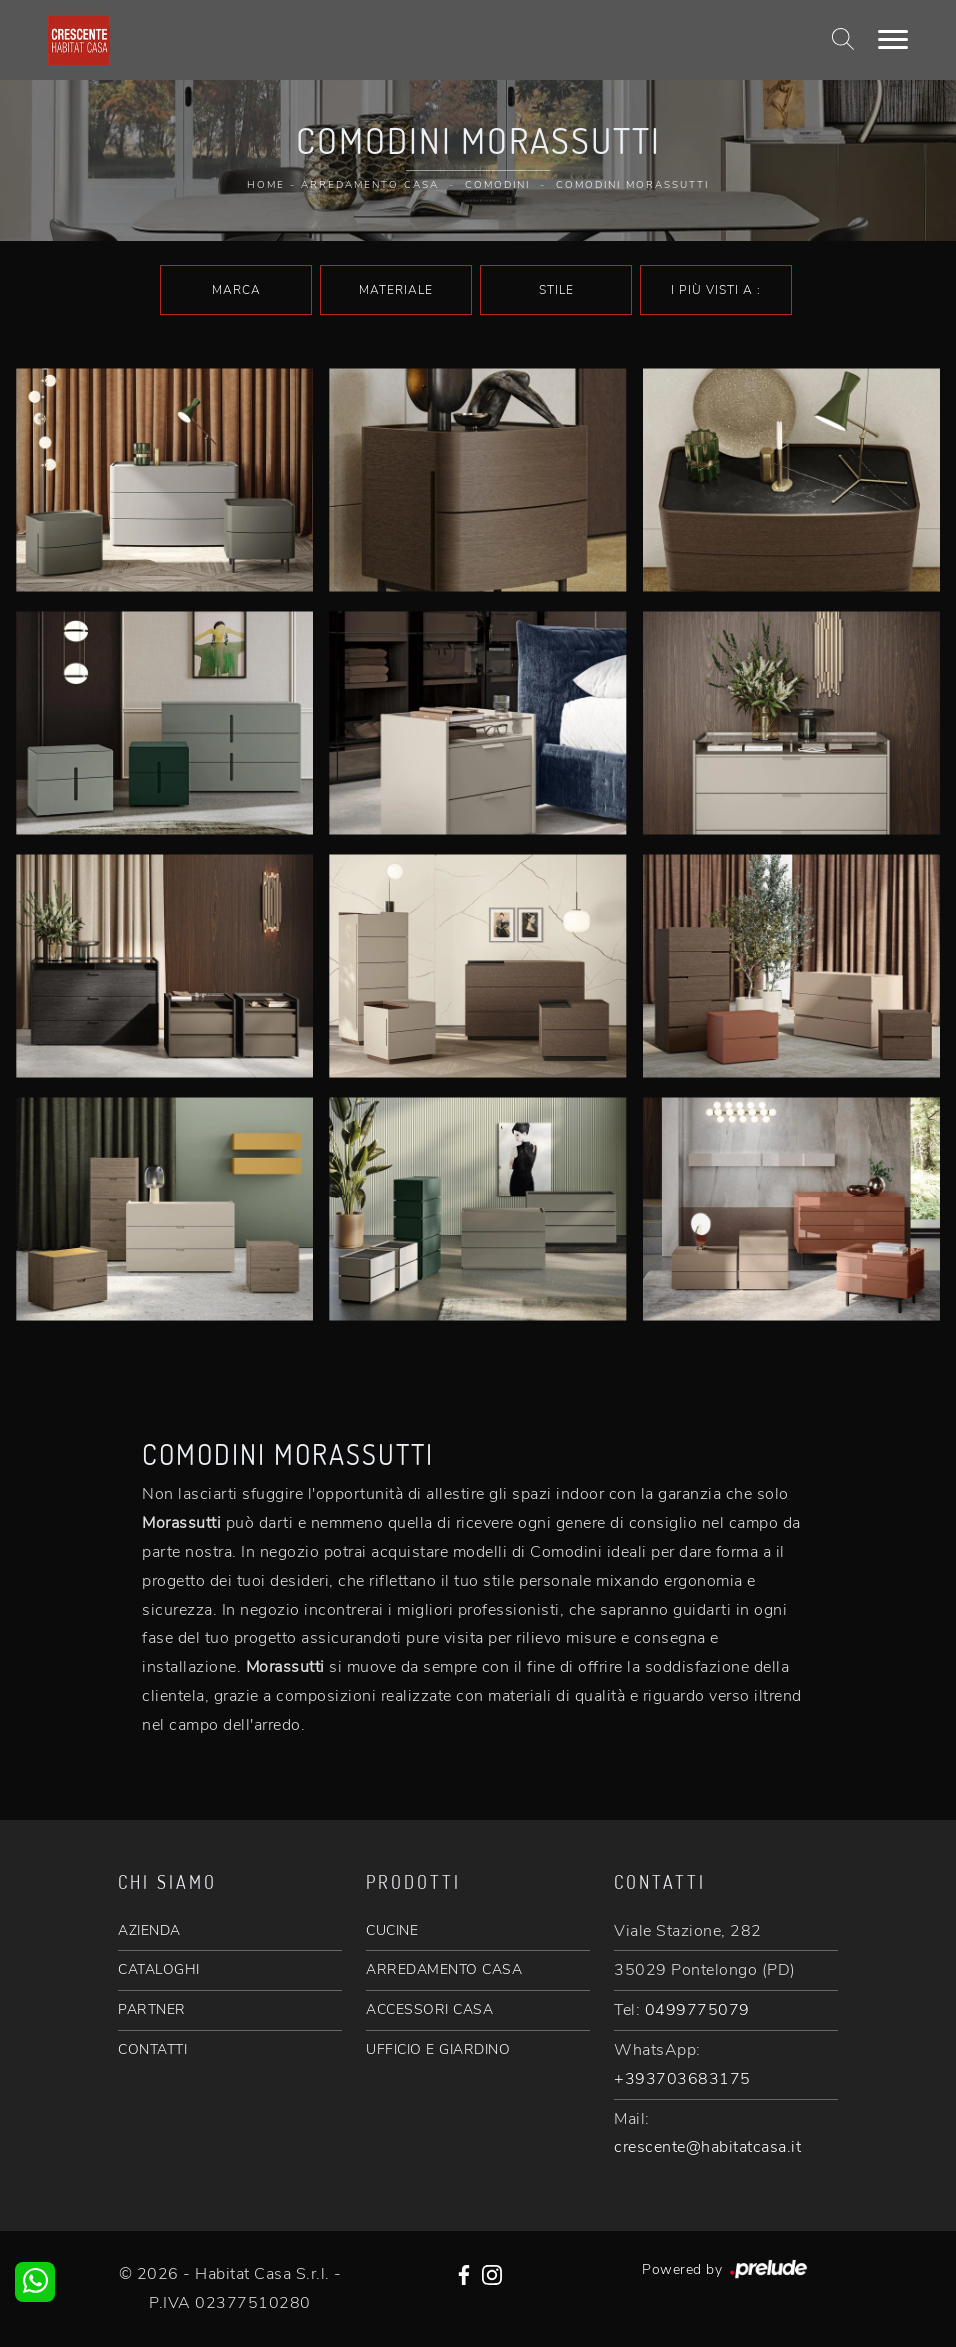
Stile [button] (556, 290)
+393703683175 (682, 2079)
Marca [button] (236, 290)
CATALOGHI (159, 1969)
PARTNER (152, 2009)
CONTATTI (152, 2049)
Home (266, 185)
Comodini (497, 185)
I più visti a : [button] (716, 290)
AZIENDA (149, 1930)
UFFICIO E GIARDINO (438, 2049)
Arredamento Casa (370, 185)
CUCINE (392, 1930)
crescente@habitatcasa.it (707, 2147)
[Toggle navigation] (893, 40)
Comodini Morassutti (632, 185)
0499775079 (697, 2010)
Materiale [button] (396, 290)
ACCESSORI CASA (429, 2009)
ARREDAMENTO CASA (444, 1969)
